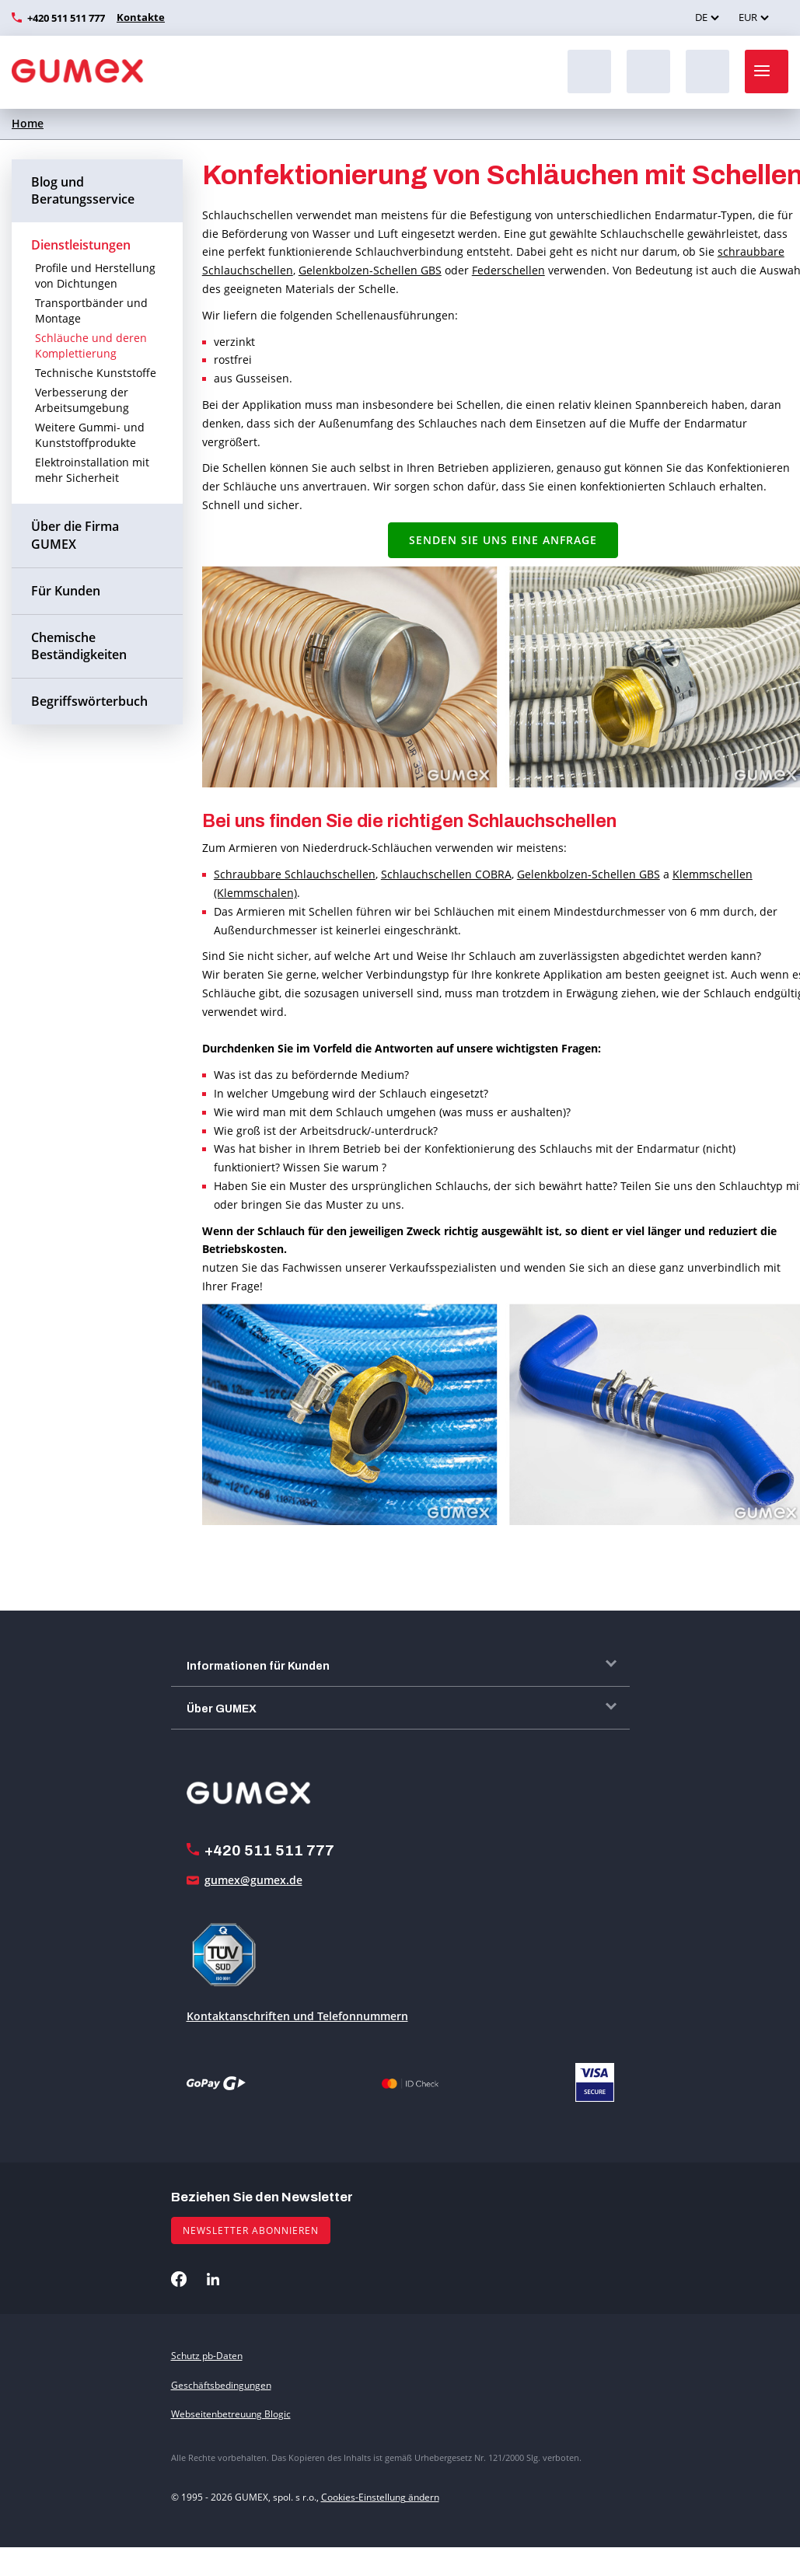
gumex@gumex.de (253, 1880)
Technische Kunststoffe (95, 372)
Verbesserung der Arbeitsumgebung (82, 400)
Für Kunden (65, 590)
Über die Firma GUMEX (75, 535)
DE (701, 17)
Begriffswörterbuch (89, 701)
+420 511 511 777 (66, 18)
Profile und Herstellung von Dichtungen (95, 275)
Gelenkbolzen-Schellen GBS (370, 270)
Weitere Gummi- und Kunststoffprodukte (90, 435)
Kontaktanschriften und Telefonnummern (297, 2016)
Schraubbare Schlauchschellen (295, 874)
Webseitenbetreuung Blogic (231, 2414)
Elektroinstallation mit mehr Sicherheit (92, 470)
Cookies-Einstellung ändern (380, 2497)
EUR (748, 17)
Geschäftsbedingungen (221, 2385)
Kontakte (138, 17)
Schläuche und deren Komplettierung (91, 345)
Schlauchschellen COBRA (446, 874)
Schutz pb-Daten (207, 2355)
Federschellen (508, 270)
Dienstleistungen (81, 244)
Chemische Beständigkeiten (79, 646)
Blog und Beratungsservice (82, 190)
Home (28, 123)
